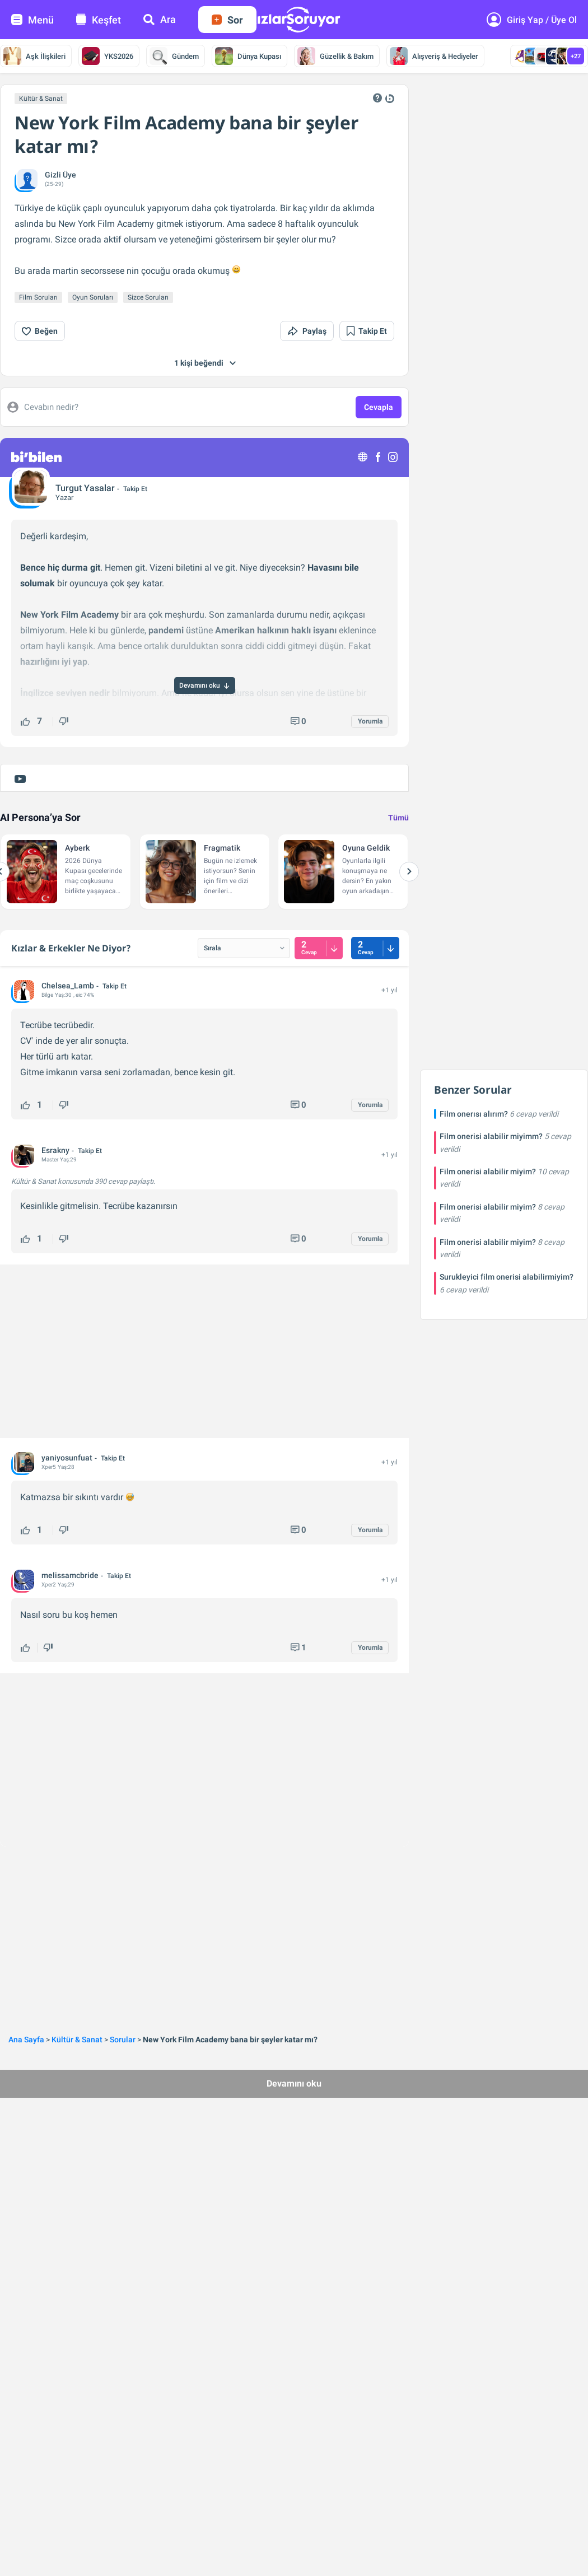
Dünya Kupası (248, 56)
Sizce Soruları (148, 297)
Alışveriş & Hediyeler (434, 56)
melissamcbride (70, 1575)
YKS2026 (107, 56)
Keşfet (98, 20)
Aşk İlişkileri (34, 56)
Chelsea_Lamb (67, 985)
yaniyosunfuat (66, 1457)
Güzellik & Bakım (335, 56)
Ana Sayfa (26, 2039)
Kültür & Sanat (41, 98)
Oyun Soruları (92, 297)
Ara (159, 19)
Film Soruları (38, 297)
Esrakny (55, 1150)
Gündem (174, 56)
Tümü (398, 817)
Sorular (123, 2039)
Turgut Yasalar (85, 488)
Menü (32, 20)
